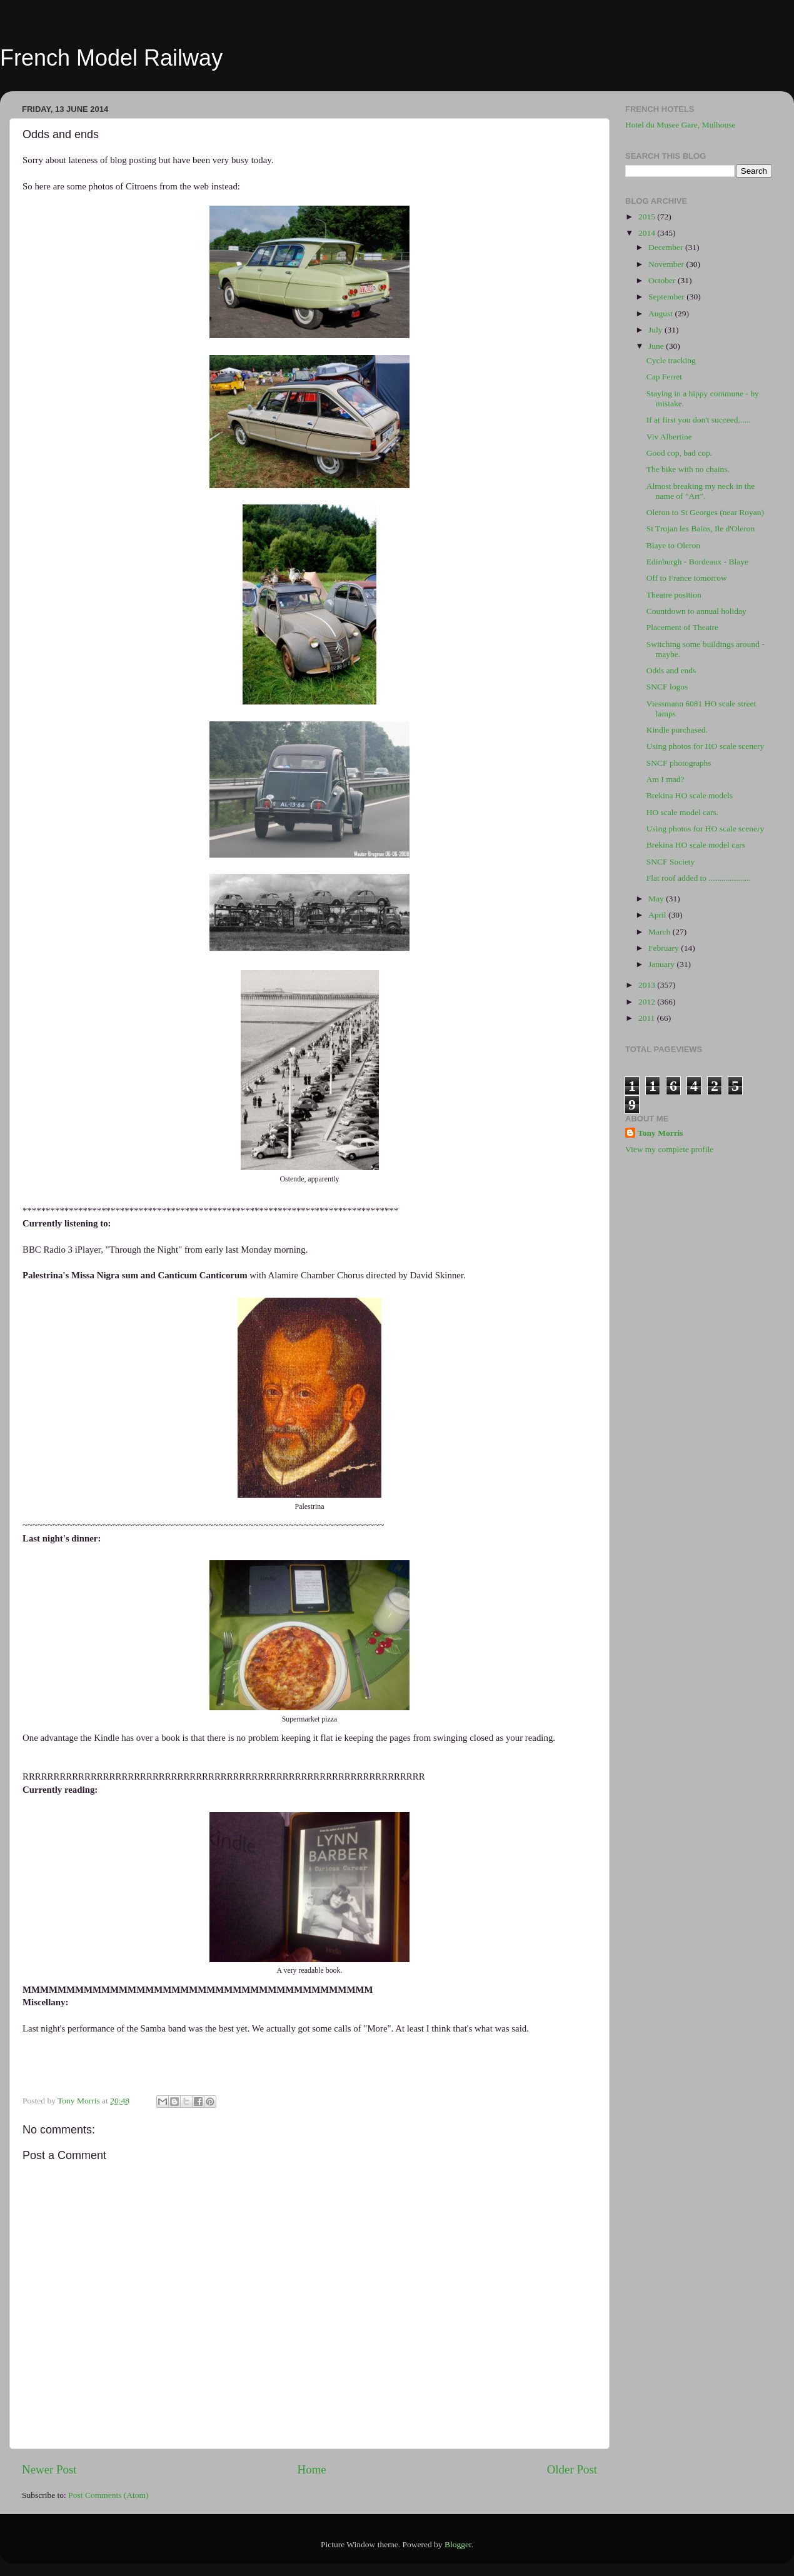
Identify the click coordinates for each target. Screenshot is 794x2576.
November (667, 264)
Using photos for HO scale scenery (705, 746)
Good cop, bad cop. (679, 453)
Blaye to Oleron (673, 545)
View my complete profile (669, 1149)
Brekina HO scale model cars (695, 844)
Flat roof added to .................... (698, 878)
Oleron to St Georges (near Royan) (705, 512)
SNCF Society (670, 861)
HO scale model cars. (682, 812)
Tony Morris (660, 1133)
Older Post (572, 2469)
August (661, 313)
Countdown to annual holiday (696, 611)
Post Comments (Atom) (108, 2495)
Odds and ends (671, 670)
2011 (647, 1018)
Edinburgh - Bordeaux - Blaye (697, 561)
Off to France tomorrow (686, 578)
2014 (647, 233)
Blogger (458, 2544)
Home (312, 2469)
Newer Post (49, 2469)
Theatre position (673, 594)
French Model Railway (111, 58)
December (666, 247)
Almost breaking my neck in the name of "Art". (700, 491)
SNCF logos (667, 686)
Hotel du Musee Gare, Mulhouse (680, 124)
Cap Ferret (664, 376)
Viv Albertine (669, 436)
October (663, 280)
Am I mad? (665, 779)
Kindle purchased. (677, 729)
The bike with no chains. (688, 469)
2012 (647, 1001)
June (657, 346)
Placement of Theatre (682, 627)
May (657, 898)
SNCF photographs (678, 763)
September (667, 296)
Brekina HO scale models (689, 795)
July (656, 329)
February (664, 948)
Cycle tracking (671, 360)
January (662, 964)
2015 (647, 216)
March (660, 931)
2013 (647, 985)
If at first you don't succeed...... (698, 419)
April (658, 915)
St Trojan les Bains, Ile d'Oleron (700, 528)
